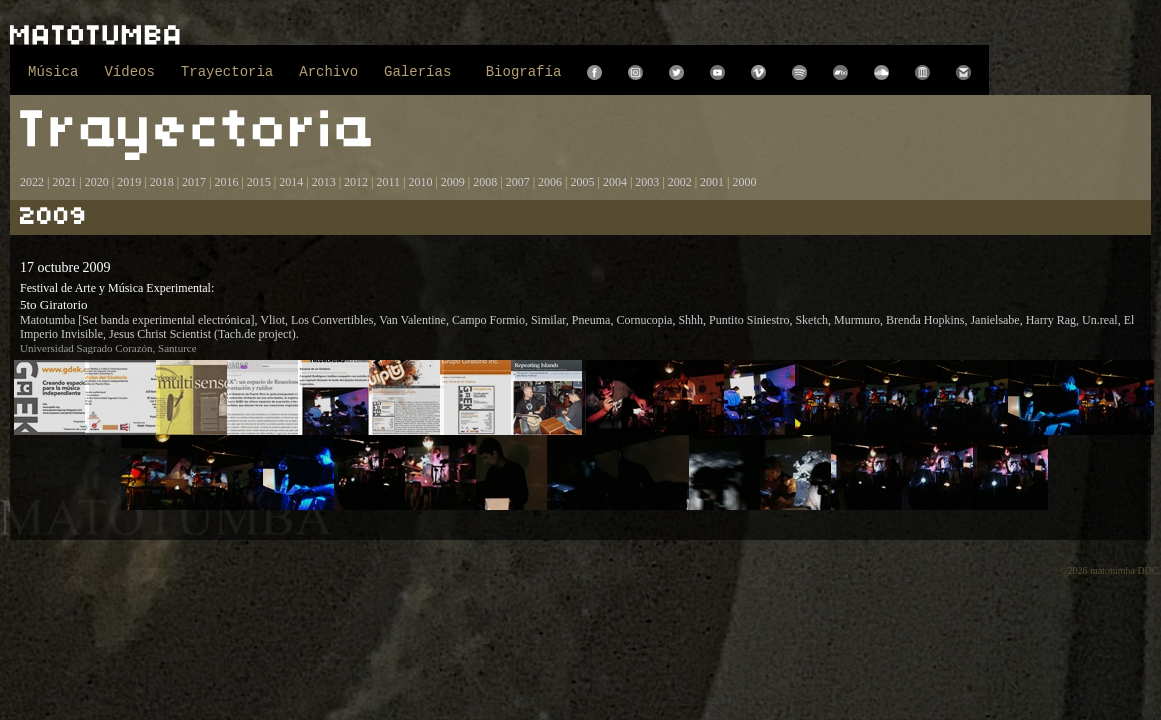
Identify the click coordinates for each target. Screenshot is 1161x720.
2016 (226, 182)
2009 (453, 182)
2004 (615, 182)
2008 (485, 182)
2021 (64, 182)
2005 (582, 182)
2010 (420, 182)
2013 (324, 182)
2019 (129, 182)
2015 (259, 182)
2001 (712, 182)
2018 (162, 182)
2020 (97, 182)
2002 (680, 182)
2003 (647, 182)
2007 (518, 182)
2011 (388, 182)
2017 (192, 182)
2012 (356, 182)
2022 (32, 182)
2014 (291, 182)
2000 (745, 182)
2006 (550, 182)
